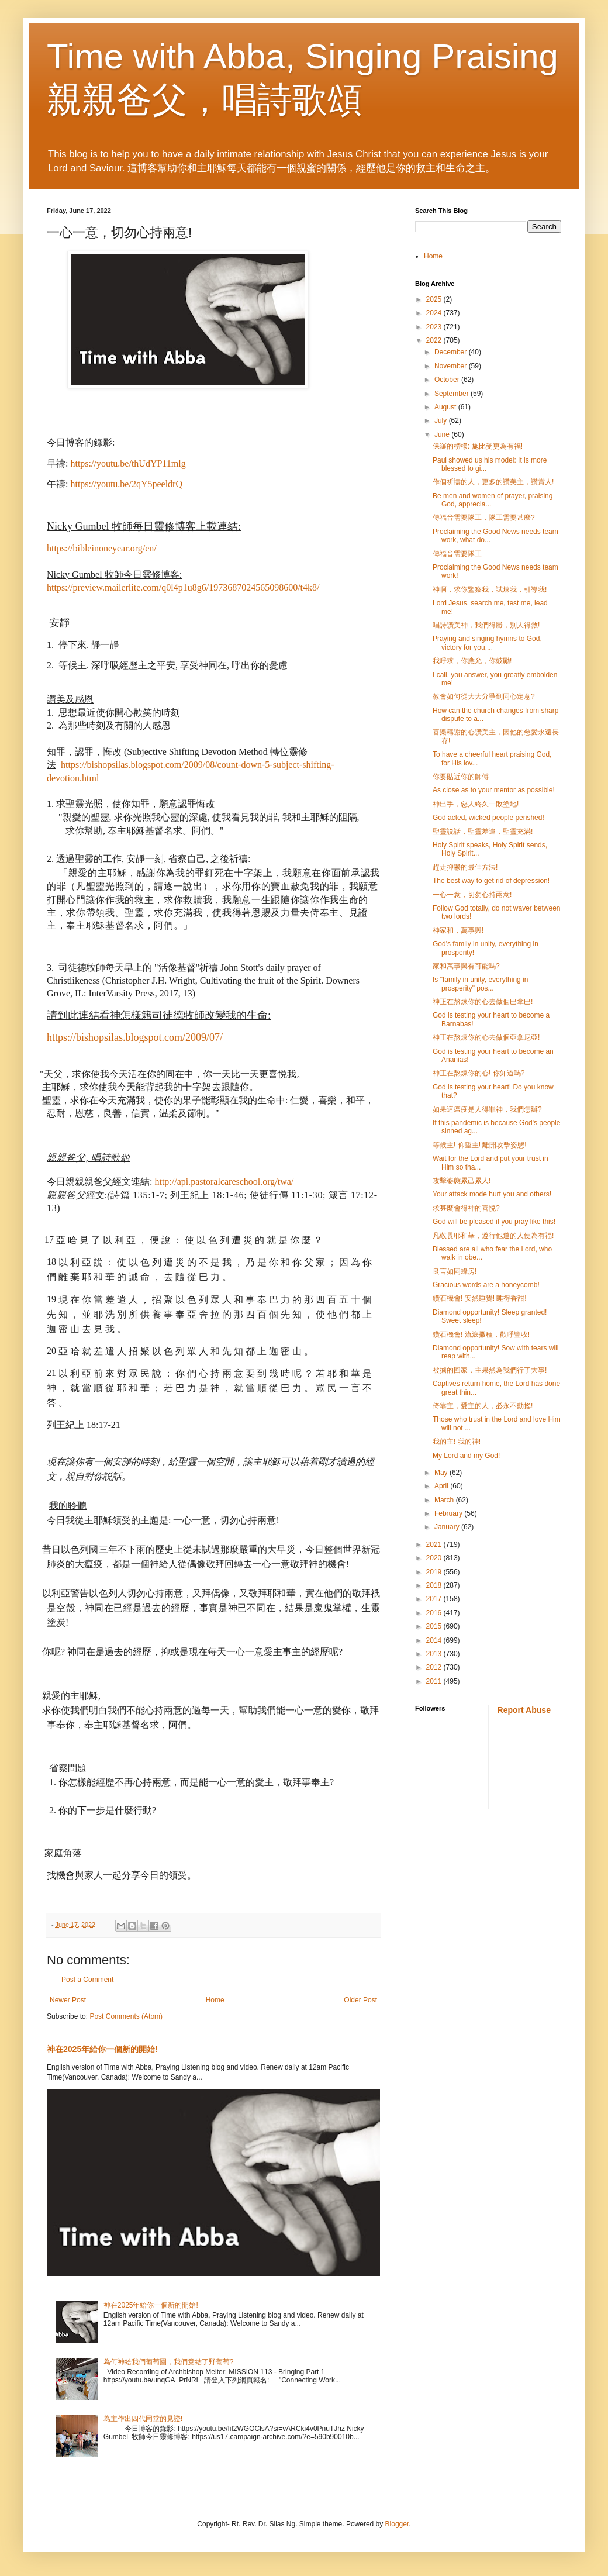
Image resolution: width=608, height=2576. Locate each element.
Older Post (360, 2000)
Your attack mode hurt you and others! (492, 1194)
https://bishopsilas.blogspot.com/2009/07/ (135, 1037)
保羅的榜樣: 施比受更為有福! (478, 446)
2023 (435, 327)
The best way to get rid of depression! (491, 881)
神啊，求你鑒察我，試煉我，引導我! (490, 589)
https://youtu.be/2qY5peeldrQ (126, 484)
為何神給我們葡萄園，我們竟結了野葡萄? (168, 2362)
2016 (435, 1613)
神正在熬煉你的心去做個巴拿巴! (483, 1002)
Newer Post (68, 2000)
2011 (435, 1681)
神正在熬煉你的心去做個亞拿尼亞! (486, 1037)
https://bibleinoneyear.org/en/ (102, 548)
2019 (435, 1572)
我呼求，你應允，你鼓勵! (472, 661)
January (447, 1527)
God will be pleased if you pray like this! (494, 1222)
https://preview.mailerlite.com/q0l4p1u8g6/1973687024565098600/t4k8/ (183, 587)
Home (215, 2000)
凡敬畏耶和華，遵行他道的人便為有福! (493, 1236)
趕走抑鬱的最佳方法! (465, 867)
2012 (435, 1667)
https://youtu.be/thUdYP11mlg (127, 463)
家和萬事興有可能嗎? (466, 966)
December (451, 352)
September (452, 393)
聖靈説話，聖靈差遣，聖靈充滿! (483, 831)
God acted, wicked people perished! (488, 817)
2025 (435, 299)
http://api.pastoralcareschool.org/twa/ (223, 1182)
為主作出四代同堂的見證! (142, 2419)
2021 (435, 1544)
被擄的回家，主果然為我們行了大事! (490, 1370)
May (442, 1472)
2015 (435, 1626)
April (442, 1486)
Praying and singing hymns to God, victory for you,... (487, 642)
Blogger (397, 2524)
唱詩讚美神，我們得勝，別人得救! (486, 625)
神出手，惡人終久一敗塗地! (476, 804)
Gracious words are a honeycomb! (486, 1285)
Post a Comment (87, 1979)
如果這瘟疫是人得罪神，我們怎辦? (487, 1109)
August (446, 407)
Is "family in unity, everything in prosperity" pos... (480, 983)
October (447, 379)
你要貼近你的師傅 (461, 777)
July (441, 420)
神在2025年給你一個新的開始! (102, 2049)
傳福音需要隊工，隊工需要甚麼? (484, 517)
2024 (435, 313)
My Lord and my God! (466, 1455)
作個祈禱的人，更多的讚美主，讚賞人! (493, 482)
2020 (435, 1558)
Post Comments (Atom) (126, 2016)
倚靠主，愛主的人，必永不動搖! (483, 1406)
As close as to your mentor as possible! (494, 790)
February (449, 1513)
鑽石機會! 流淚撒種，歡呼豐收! (481, 1334)
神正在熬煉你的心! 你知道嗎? (478, 1073)
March (445, 1500)
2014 (435, 1640)
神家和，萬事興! (458, 930)
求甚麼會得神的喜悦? (466, 1208)
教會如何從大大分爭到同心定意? (484, 696)
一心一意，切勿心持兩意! (472, 895)
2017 (435, 1599)
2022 (435, 340)
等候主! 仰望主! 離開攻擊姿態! (480, 1145)
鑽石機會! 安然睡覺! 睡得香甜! (480, 1298)
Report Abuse (524, 1710)
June (442, 434)
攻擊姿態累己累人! (461, 1181)
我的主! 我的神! (457, 1441)
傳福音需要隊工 (457, 554)
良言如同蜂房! (454, 1271)
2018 (435, 1585)
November (451, 366)
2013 (435, 1654)
